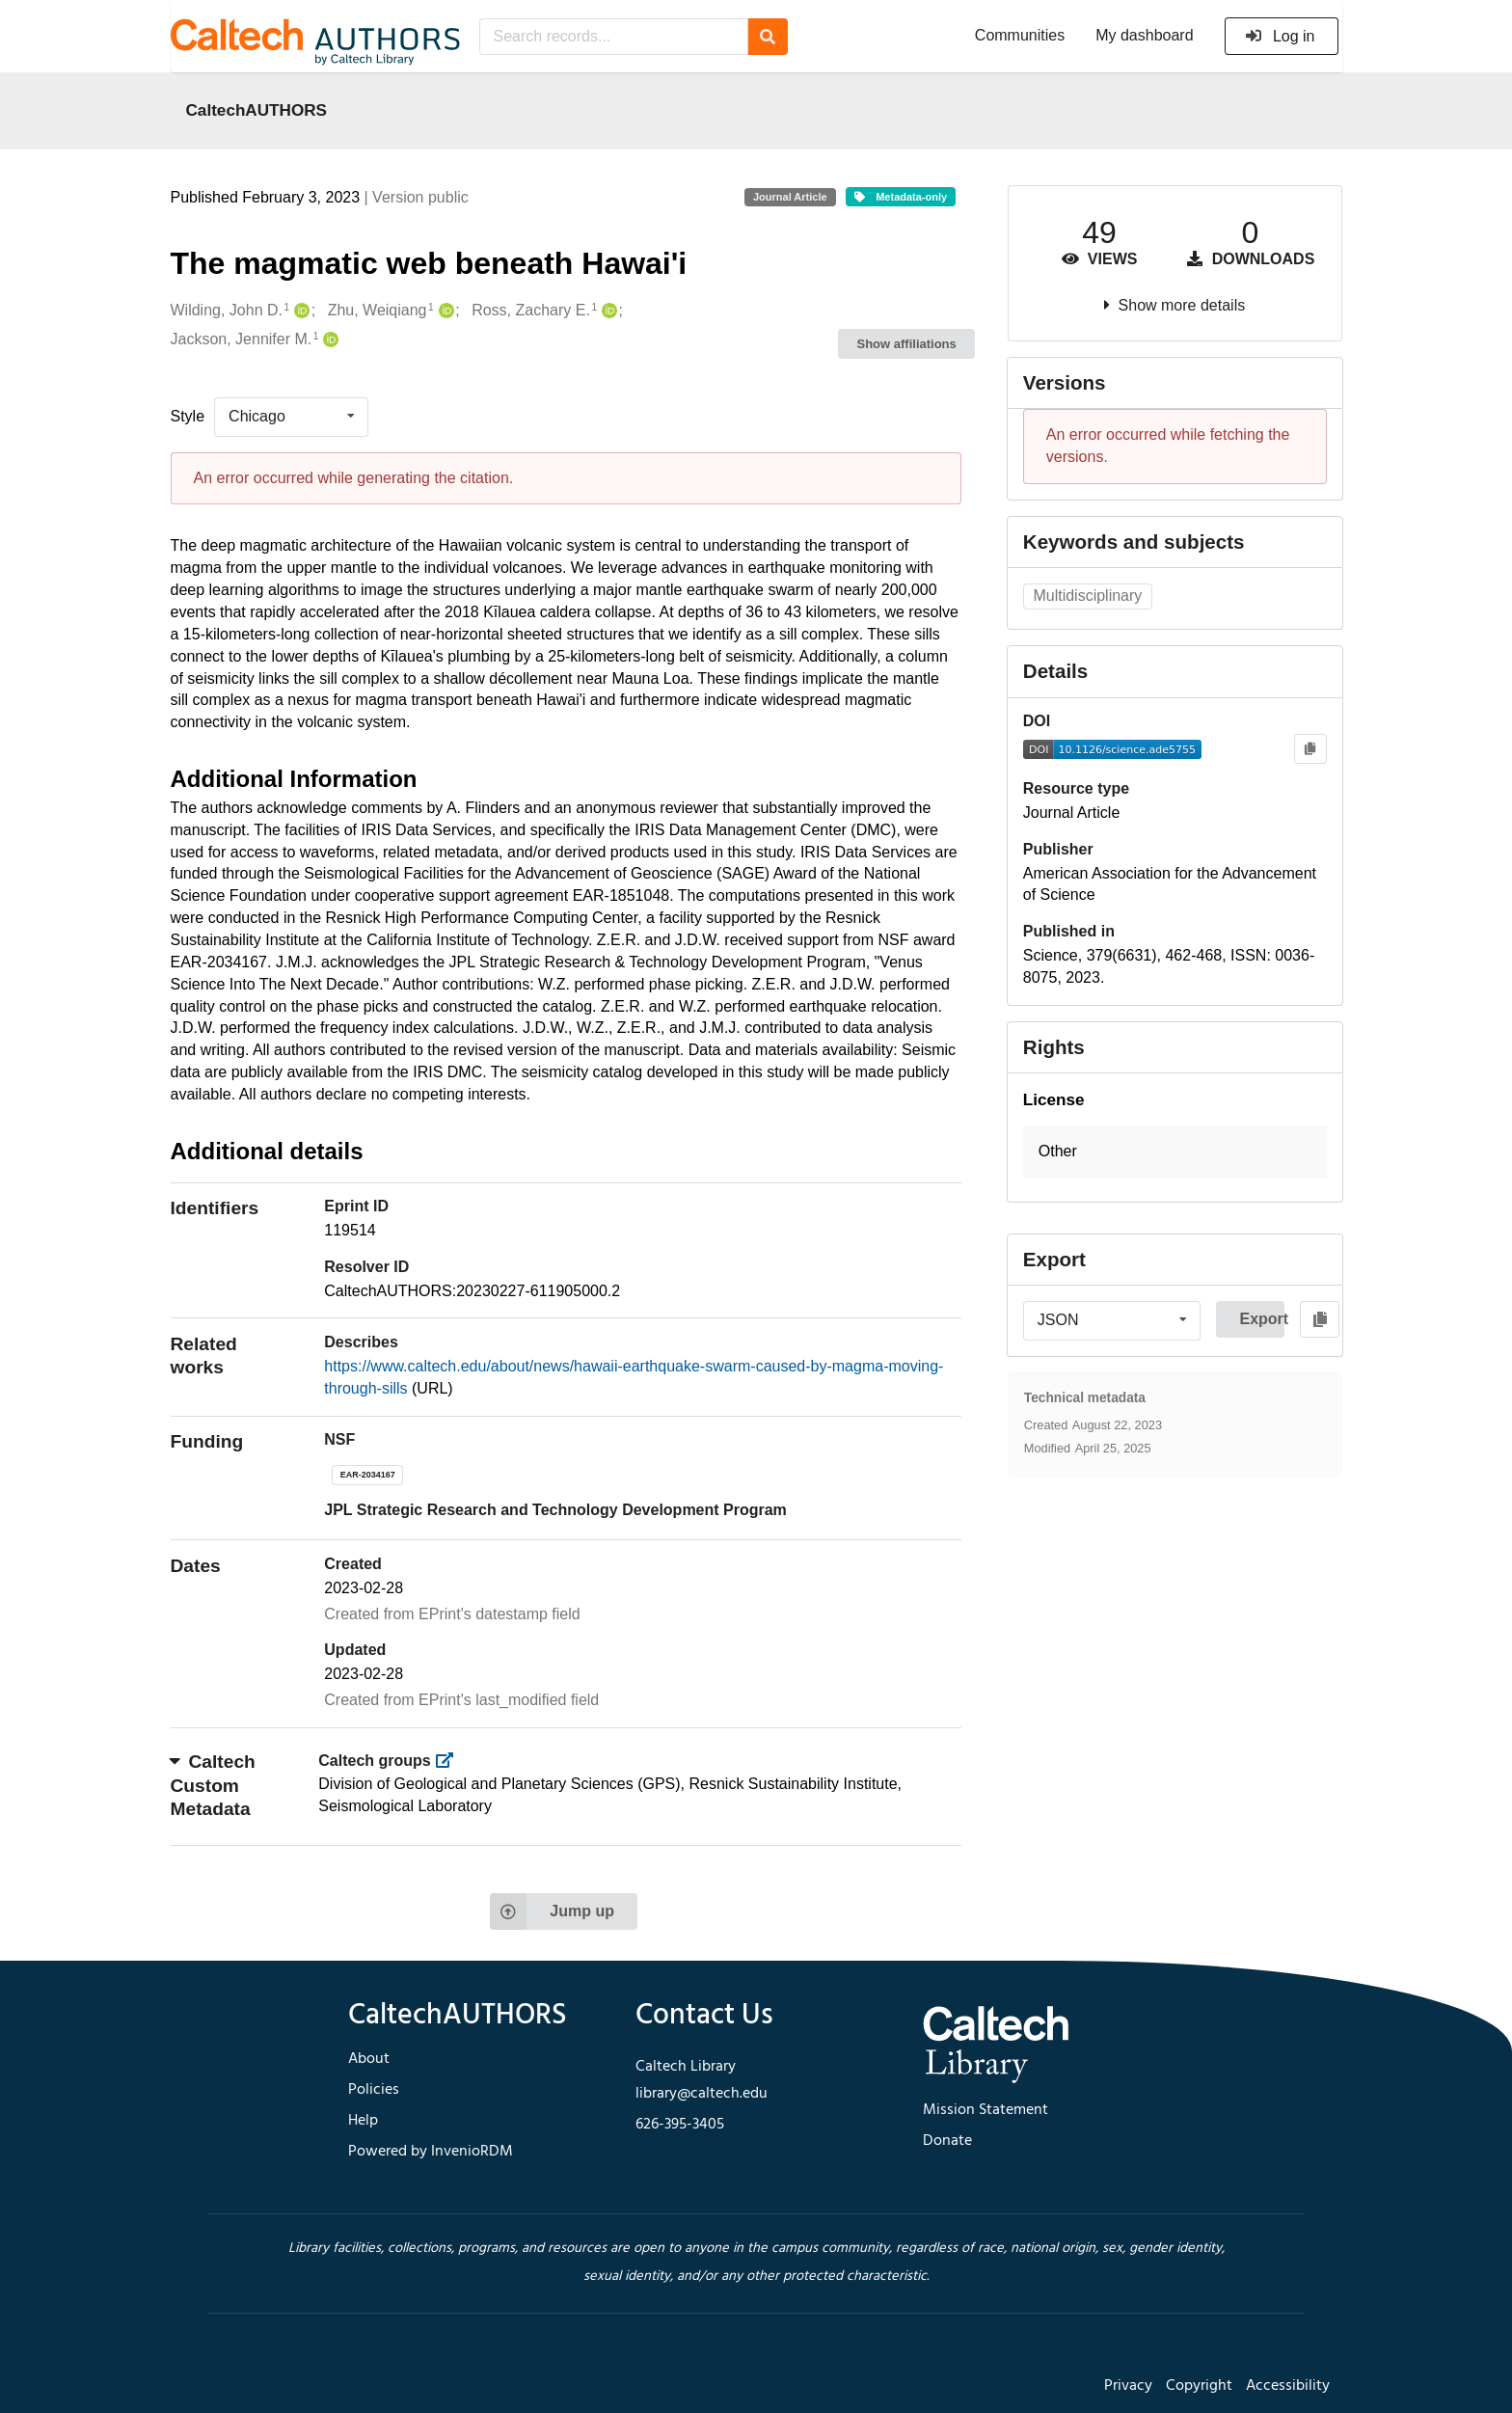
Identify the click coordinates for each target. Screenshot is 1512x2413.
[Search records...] (613, 36)
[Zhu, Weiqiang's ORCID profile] (444, 311)
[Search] (768, 36)
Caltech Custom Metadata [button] (213, 1785)
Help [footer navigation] (363, 2120)
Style (188, 416)
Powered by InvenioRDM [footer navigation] (430, 2151)
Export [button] (1261, 1319)
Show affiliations (907, 344)
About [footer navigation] (369, 2059)
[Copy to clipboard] (1310, 749)
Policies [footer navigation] (373, 2089)
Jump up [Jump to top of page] (552, 1911)
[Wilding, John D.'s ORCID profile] (299, 311)
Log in (1280, 36)
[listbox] (291, 416)
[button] (1175, 1152)
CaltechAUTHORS (257, 110)
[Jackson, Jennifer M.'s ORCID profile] (328, 340)
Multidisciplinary (1087, 595)
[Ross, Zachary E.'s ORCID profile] (607, 311)
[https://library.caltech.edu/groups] (450, 1760)
